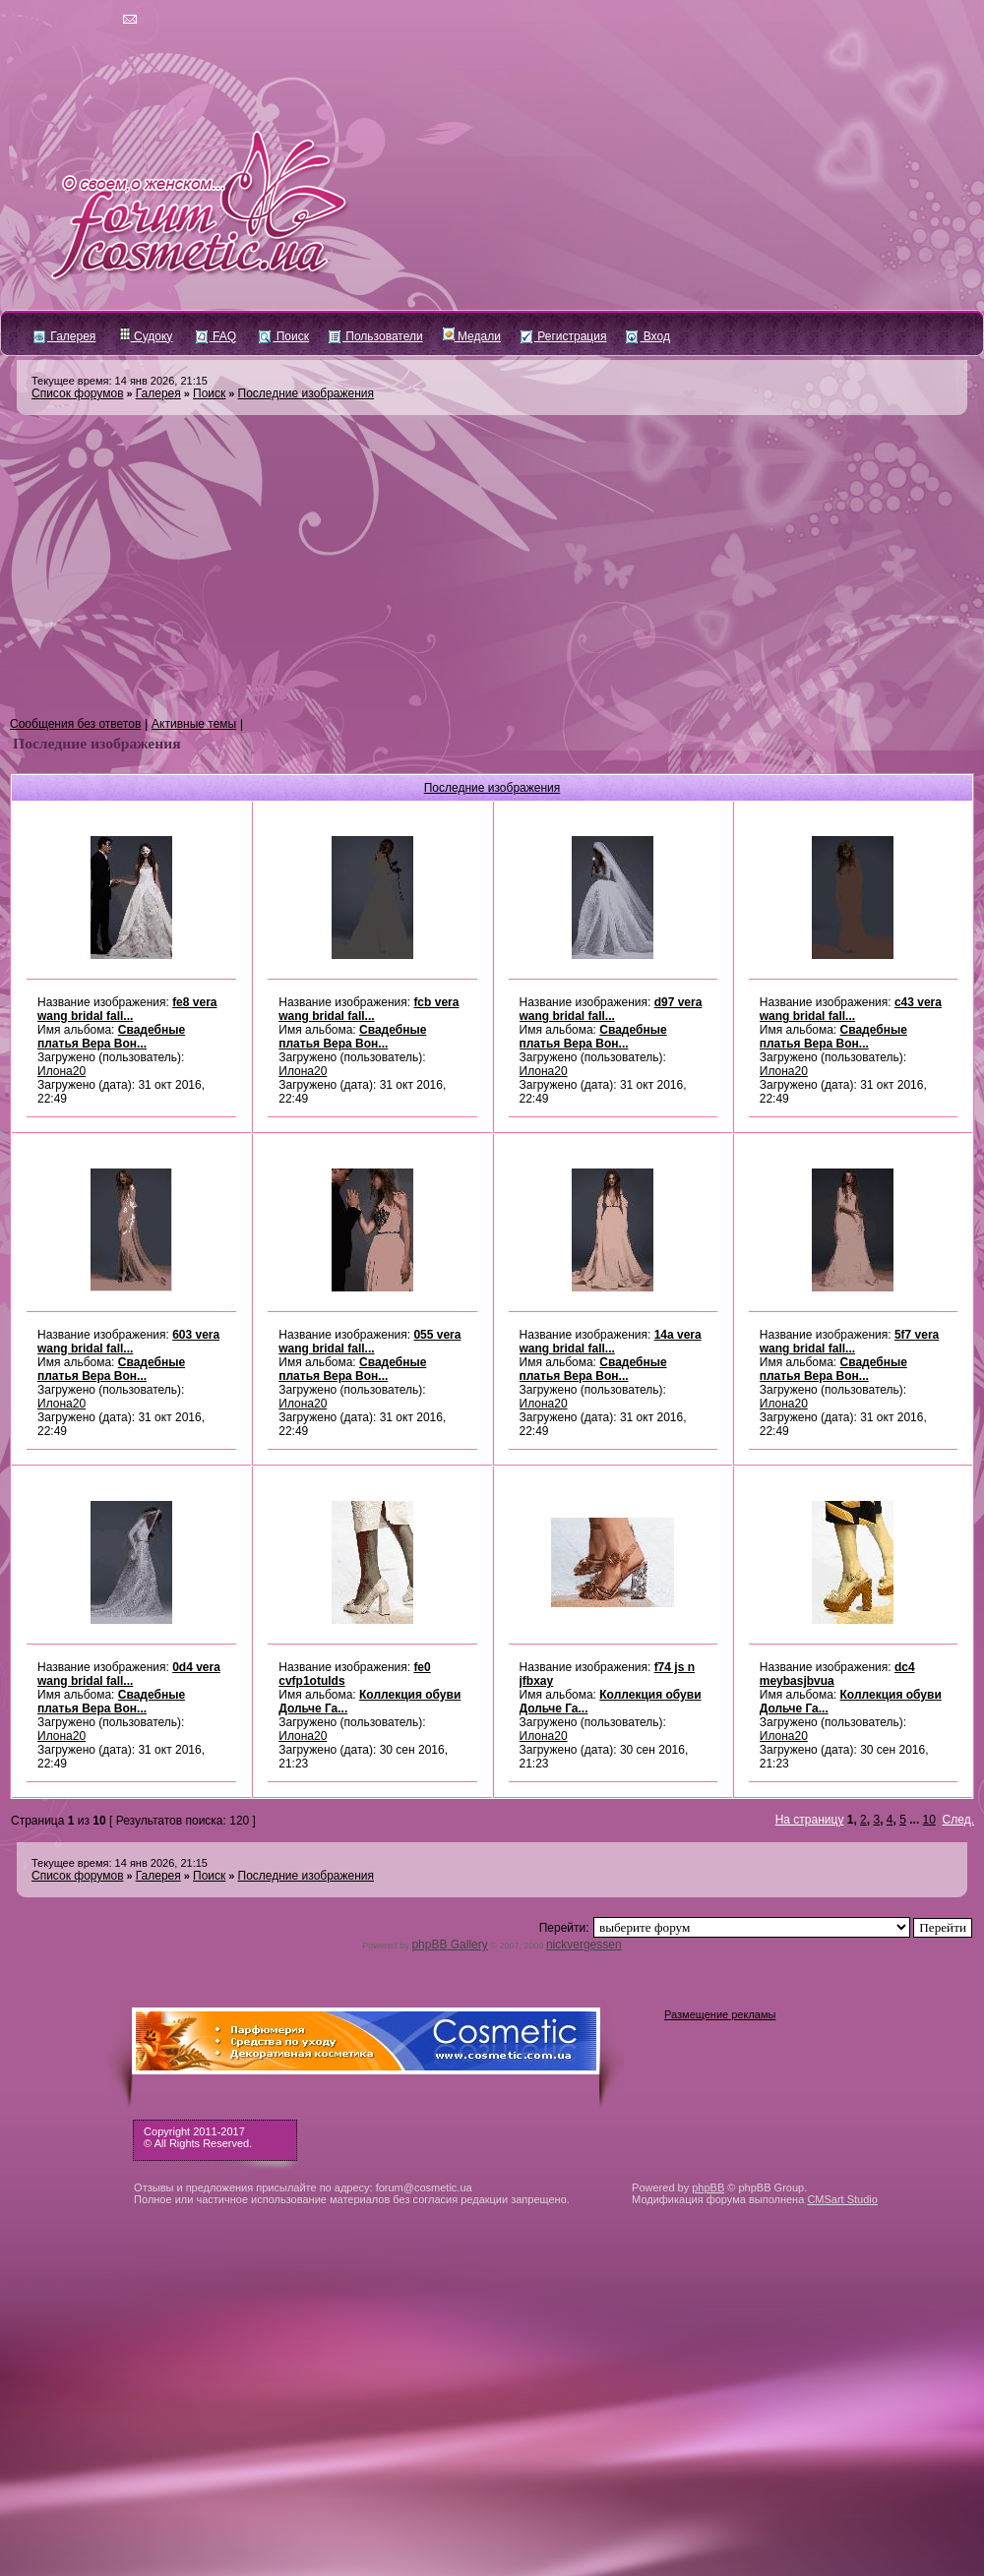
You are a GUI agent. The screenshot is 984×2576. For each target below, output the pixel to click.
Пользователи (376, 336)
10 (929, 1820)
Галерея (64, 336)
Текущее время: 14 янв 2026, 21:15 (119, 381)
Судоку (146, 336)
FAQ (216, 336)
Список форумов (77, 393)
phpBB (708, 2187)
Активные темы (194, 724)
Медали (472, 336)
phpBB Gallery (449, 1944)
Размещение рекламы (719, 2014)
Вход (647, 336)
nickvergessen (584, 1944)
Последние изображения (306, 393)
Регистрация (563, 336)
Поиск (284, 336)
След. (958, 1820)
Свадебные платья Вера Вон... (111, 1036)
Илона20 (61, 1071)
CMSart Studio (842, 2199)
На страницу (809, 1820)
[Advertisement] (492, 566)
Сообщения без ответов (75, 724)
